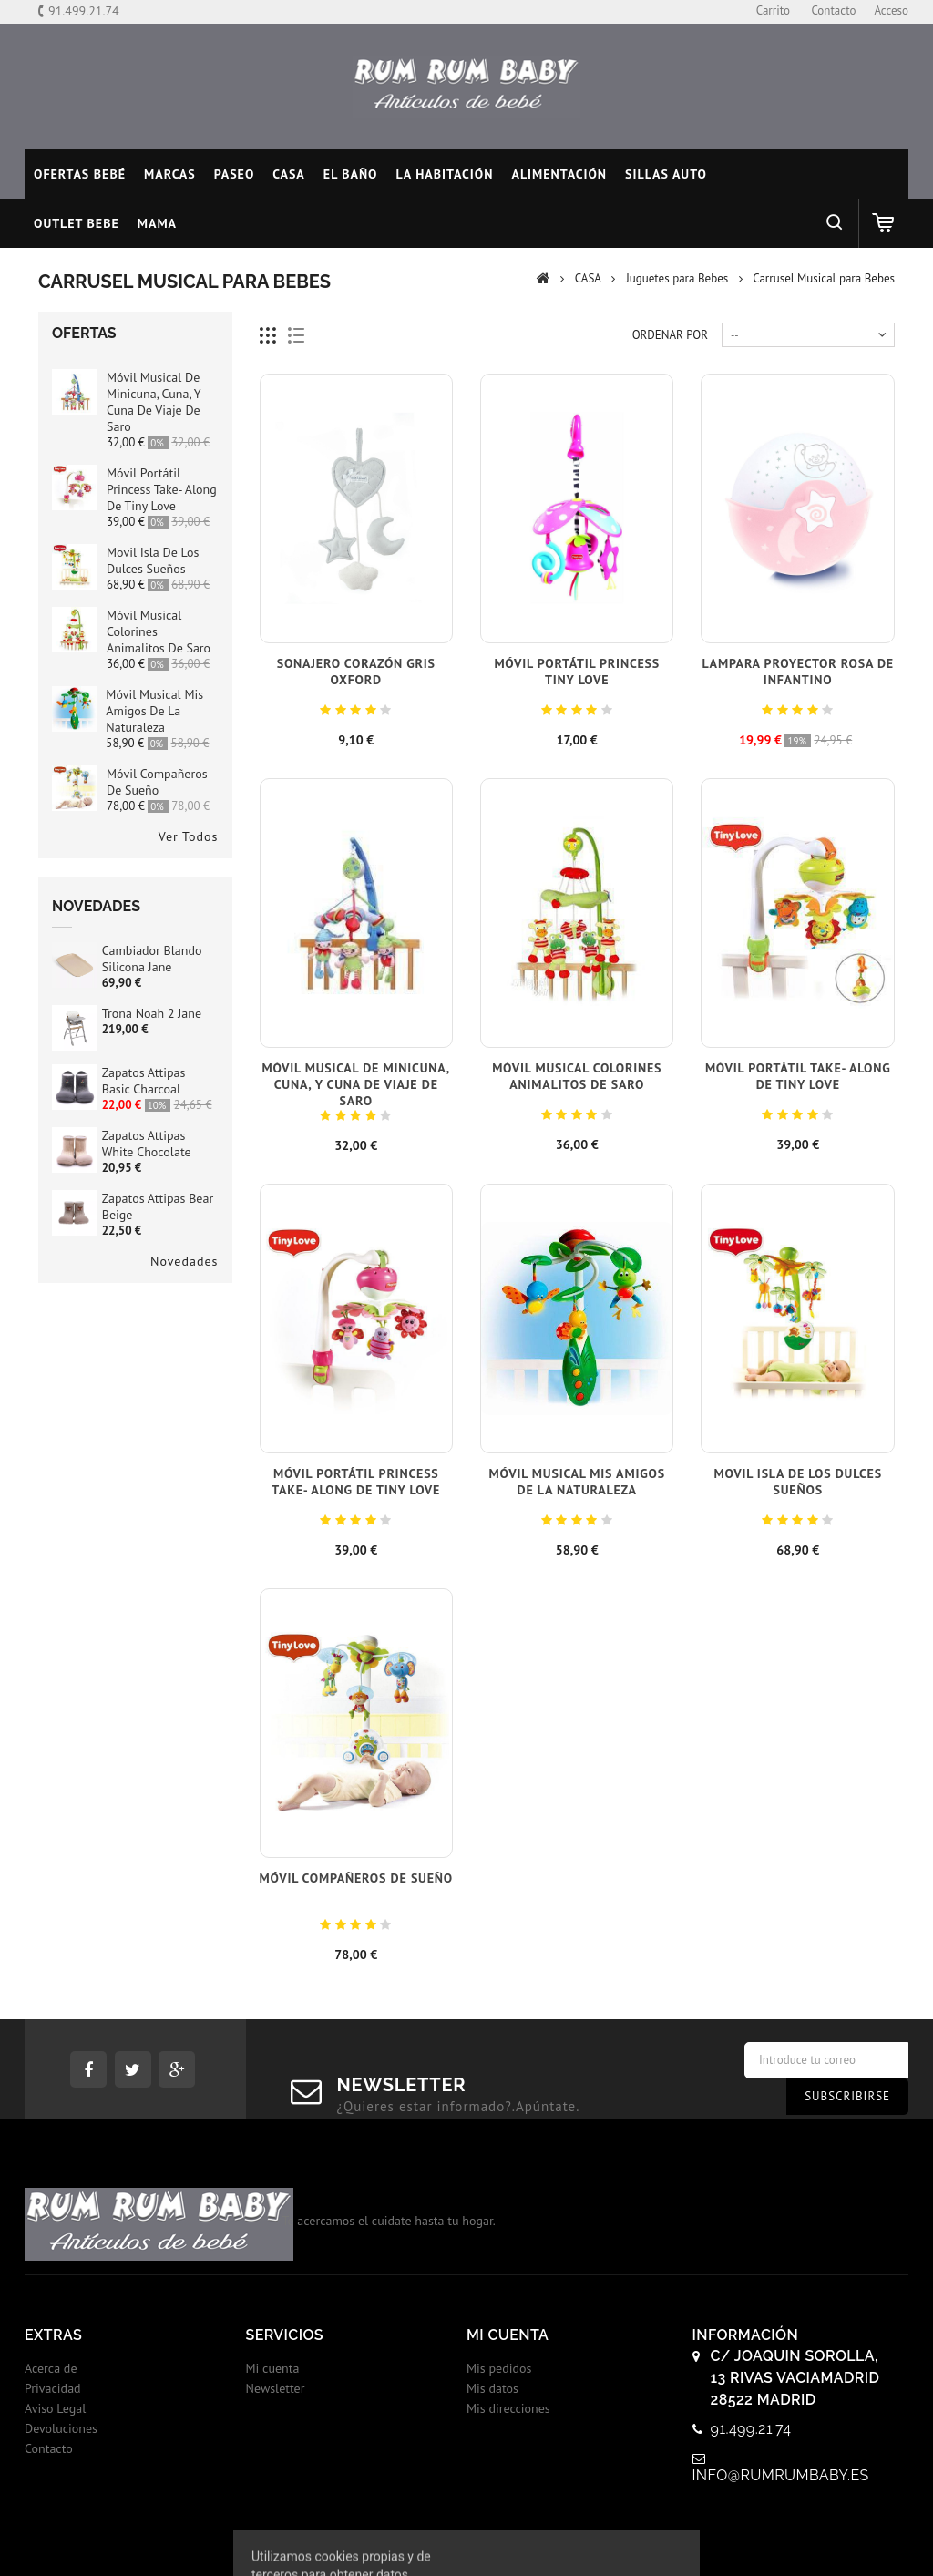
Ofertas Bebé (80, 174)
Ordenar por (670, 335)
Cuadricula (268, 336)
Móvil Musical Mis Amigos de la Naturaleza (154, 710)
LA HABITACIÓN (445, 174)
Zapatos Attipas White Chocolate (146, 1143)
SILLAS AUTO (666, 174)
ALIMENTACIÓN (559, 174)
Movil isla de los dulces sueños (153, 560)
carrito (773, 10)
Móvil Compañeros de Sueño (157, 781)
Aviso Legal (55, 2408)
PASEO (234, 174)
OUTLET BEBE (76, 223)
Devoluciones (61, 2428)
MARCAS (170, 174)
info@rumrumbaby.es (780, 2475)
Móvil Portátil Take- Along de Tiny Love (798, 1076)
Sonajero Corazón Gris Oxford (356, 671)
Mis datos (492, 2388)
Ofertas (84, 333)
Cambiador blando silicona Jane (152, 958)
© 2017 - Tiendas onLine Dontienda (466, 2543)
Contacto (49, 2448)
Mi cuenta (273, 2368)
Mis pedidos (498, 2368)
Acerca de (51, 2368)
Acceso (891, 10)
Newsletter (275, 2388)
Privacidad (53, 2388)
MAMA (157, 223)
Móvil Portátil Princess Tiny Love (577, 671)
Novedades (96, 906)
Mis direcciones (508, 2408)
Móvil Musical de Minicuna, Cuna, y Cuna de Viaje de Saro (153, 402)
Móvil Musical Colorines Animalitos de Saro (576, 1076)
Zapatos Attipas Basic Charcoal (144, 1080)
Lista (296, 336)
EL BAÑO (350, 174)
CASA (288, 174)
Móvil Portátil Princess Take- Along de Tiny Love (162, 489)
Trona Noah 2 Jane (151, 1013)
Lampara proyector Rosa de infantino (798, 671)
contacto (833, 10)
